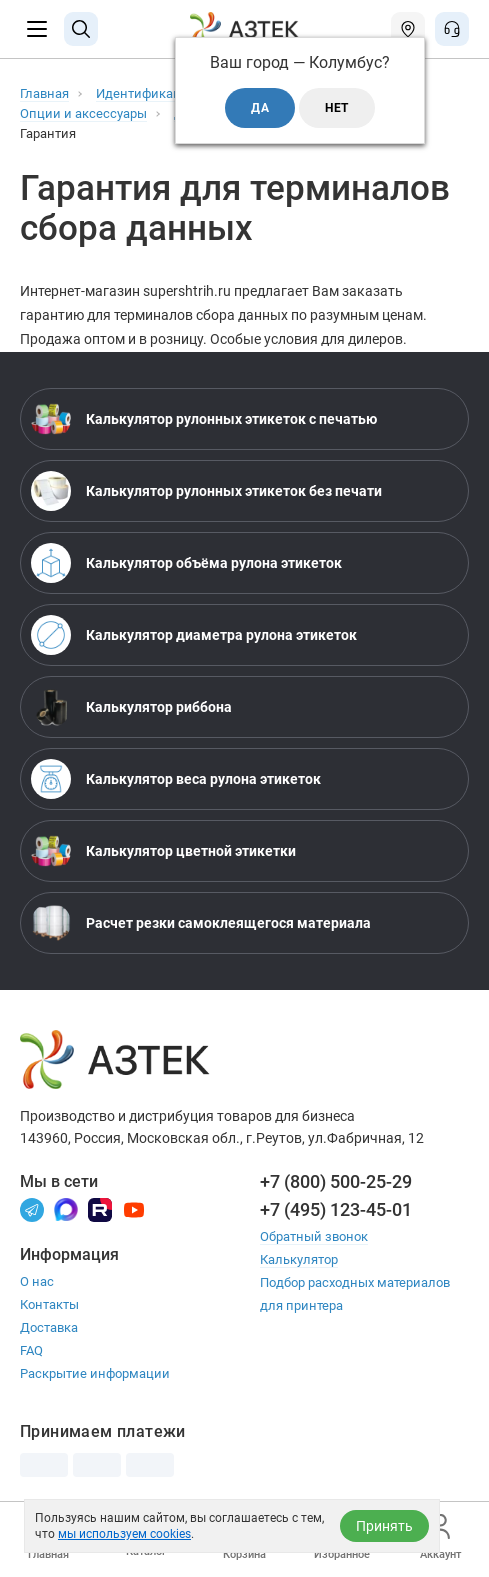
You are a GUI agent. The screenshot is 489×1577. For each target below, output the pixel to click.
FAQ (31, 1350)
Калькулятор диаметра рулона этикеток (194, 635)
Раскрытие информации (95, 1373)
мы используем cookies (124, 1534)
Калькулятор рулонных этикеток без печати (206, 491)
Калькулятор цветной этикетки (163, 851)
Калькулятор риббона (131, 707)
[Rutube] (100, 1208)
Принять (384, 1526)
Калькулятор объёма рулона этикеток (186, 563)
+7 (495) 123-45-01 (336, 1209)
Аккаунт (440, 1537)
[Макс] (66, 1208)
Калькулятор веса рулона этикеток (176, 779)
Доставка (49, 1327)
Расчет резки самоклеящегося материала (201, 923)
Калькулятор (299, 1259)
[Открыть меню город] (408, 29)
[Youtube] (134, 1208)
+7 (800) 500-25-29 (336, 1181)
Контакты (49, 1304)
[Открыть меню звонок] (452, 29)
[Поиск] (81, 29)
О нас (37, 1281)
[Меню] (37, 29)
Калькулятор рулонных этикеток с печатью (204, 419)
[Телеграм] (32, 1208)
